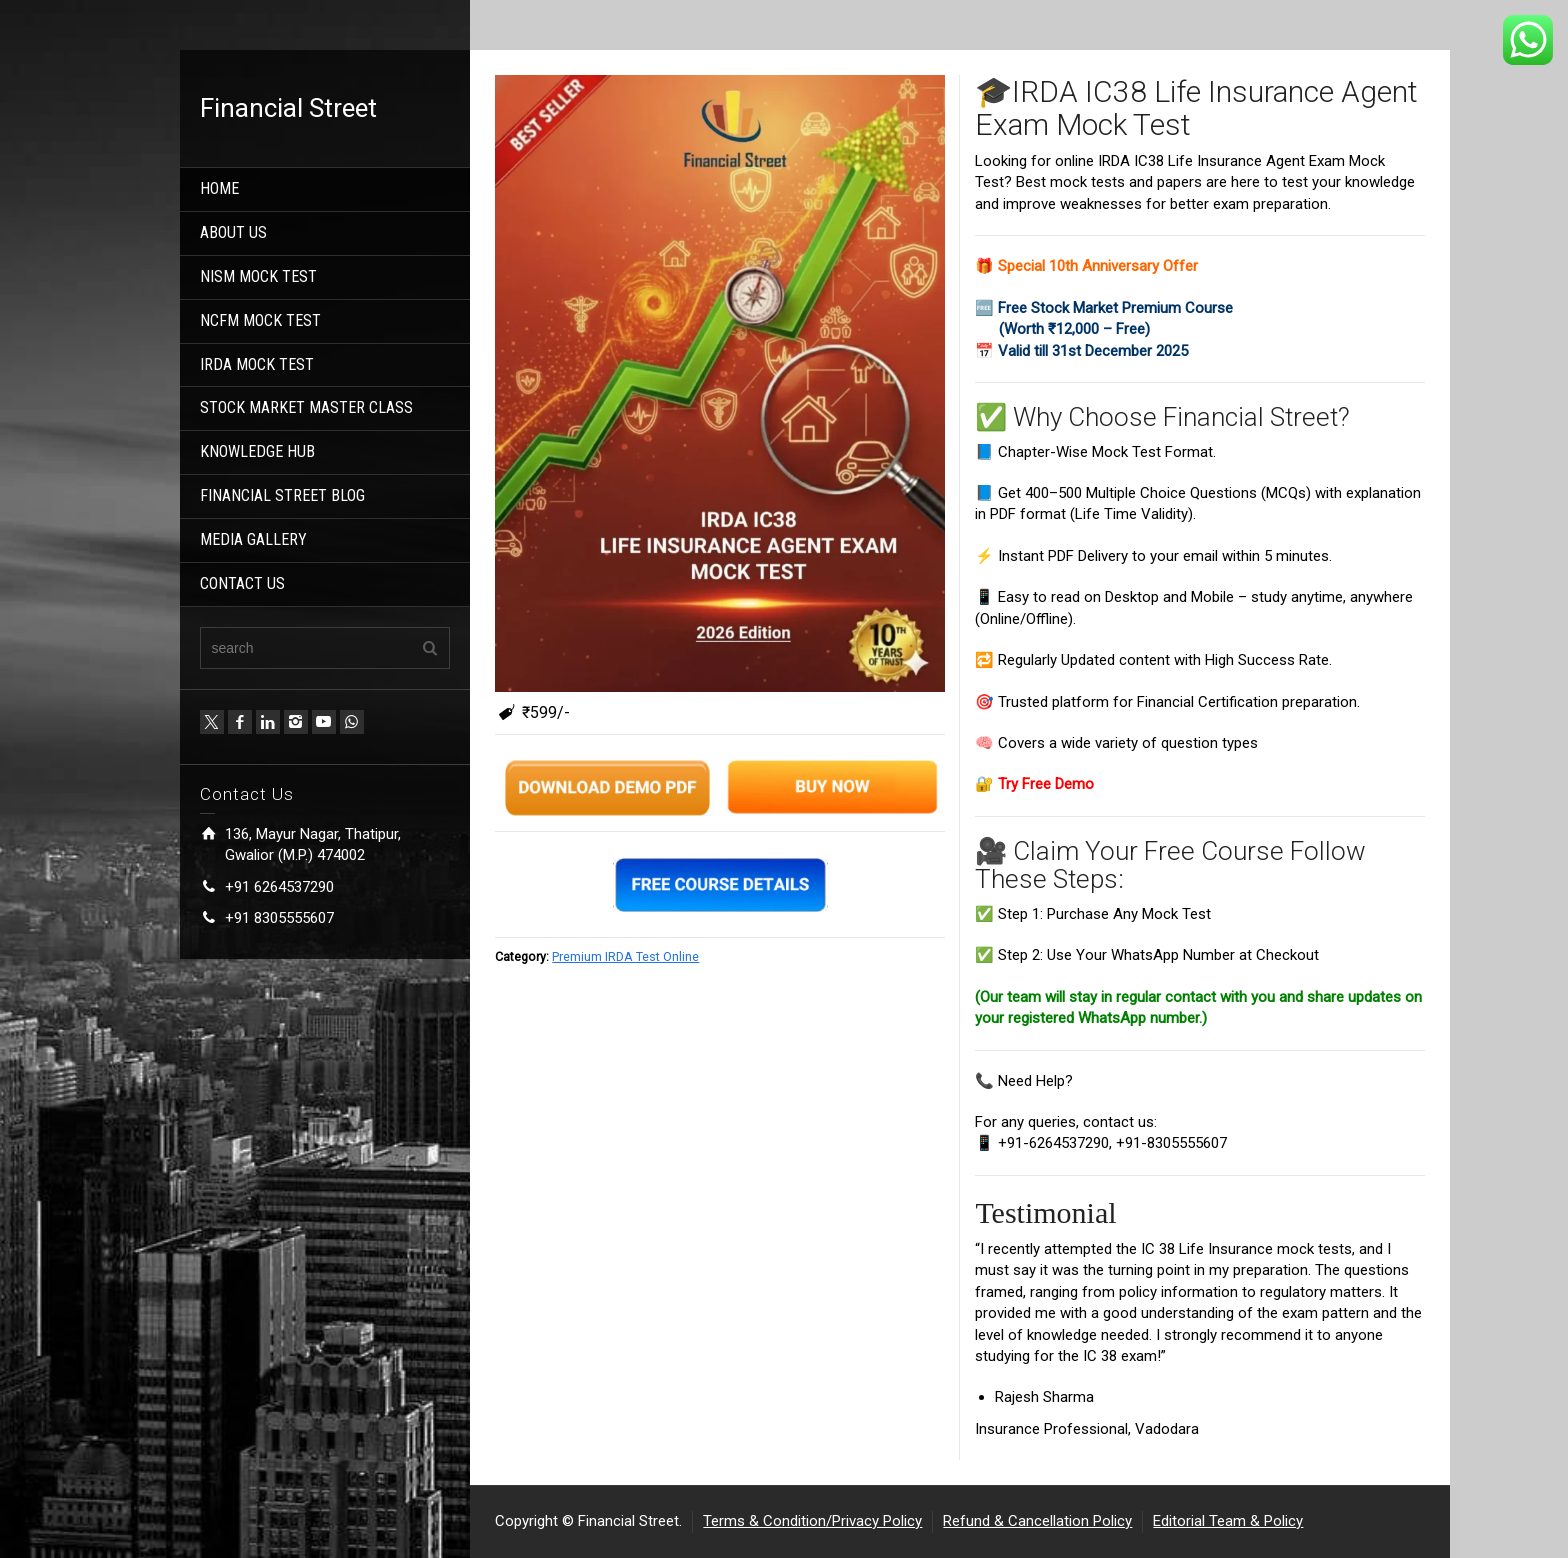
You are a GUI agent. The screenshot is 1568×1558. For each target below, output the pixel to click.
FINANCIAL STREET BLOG (282, 495)
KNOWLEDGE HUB (257, 451)
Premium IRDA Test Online (625, 956)
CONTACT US (242, 583)
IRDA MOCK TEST (257, 364)
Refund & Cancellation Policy (1037, 1521)
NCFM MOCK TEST (260, 320)
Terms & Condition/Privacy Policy (812, 1521)
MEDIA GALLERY (253, 539)
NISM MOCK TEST (258, 276)
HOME (219, 188)
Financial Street (288, 108)
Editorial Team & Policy (1228, 1521)
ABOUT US (233, 232)
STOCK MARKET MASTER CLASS (306, 407)
